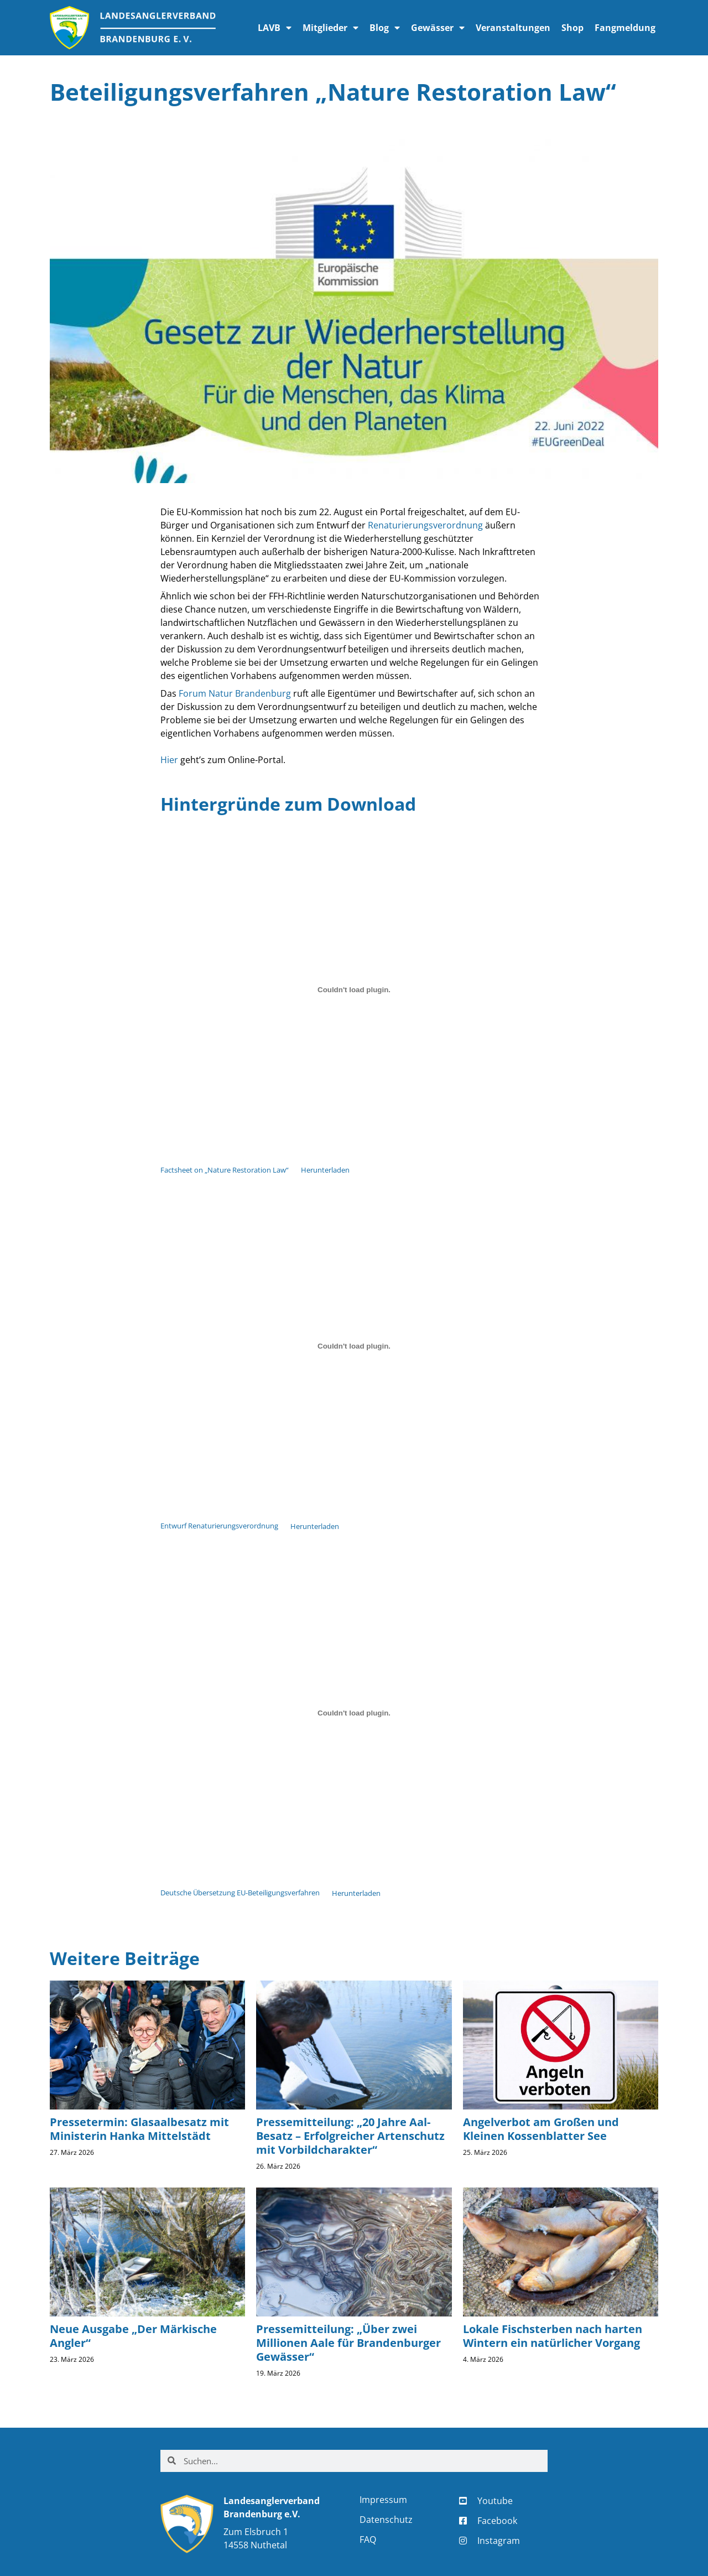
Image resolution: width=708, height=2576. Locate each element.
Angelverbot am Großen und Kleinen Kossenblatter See (541, 2128)
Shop (572, 28)
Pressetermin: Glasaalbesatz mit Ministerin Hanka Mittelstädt (139, 2128)
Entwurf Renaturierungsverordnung (219, 1526)
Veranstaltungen (513, 28)
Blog (384, 28)
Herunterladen (325, 1169)
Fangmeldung (625, 28)
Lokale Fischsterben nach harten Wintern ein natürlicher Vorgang (552, 2335)
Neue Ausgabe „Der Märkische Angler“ (133, 2335)
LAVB (274, 28)
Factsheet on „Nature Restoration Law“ (224, 1169)
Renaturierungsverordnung (425, 525)
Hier (169, 759)
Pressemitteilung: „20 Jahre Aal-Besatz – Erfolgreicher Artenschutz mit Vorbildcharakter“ (350, 2135)
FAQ (368, 2539)
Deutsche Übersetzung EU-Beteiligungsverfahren (240, 1893)
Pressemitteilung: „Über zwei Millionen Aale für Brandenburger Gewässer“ (348, 2342)
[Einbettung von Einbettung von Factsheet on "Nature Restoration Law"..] (354, 990)
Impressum (383, 2499)
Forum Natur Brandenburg (235, 693)
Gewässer (438, 28)
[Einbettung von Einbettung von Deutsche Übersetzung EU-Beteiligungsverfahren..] (354, 1713)
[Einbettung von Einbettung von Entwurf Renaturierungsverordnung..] (354, 1346)
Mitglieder (330, 28)
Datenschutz (386, 2519)
